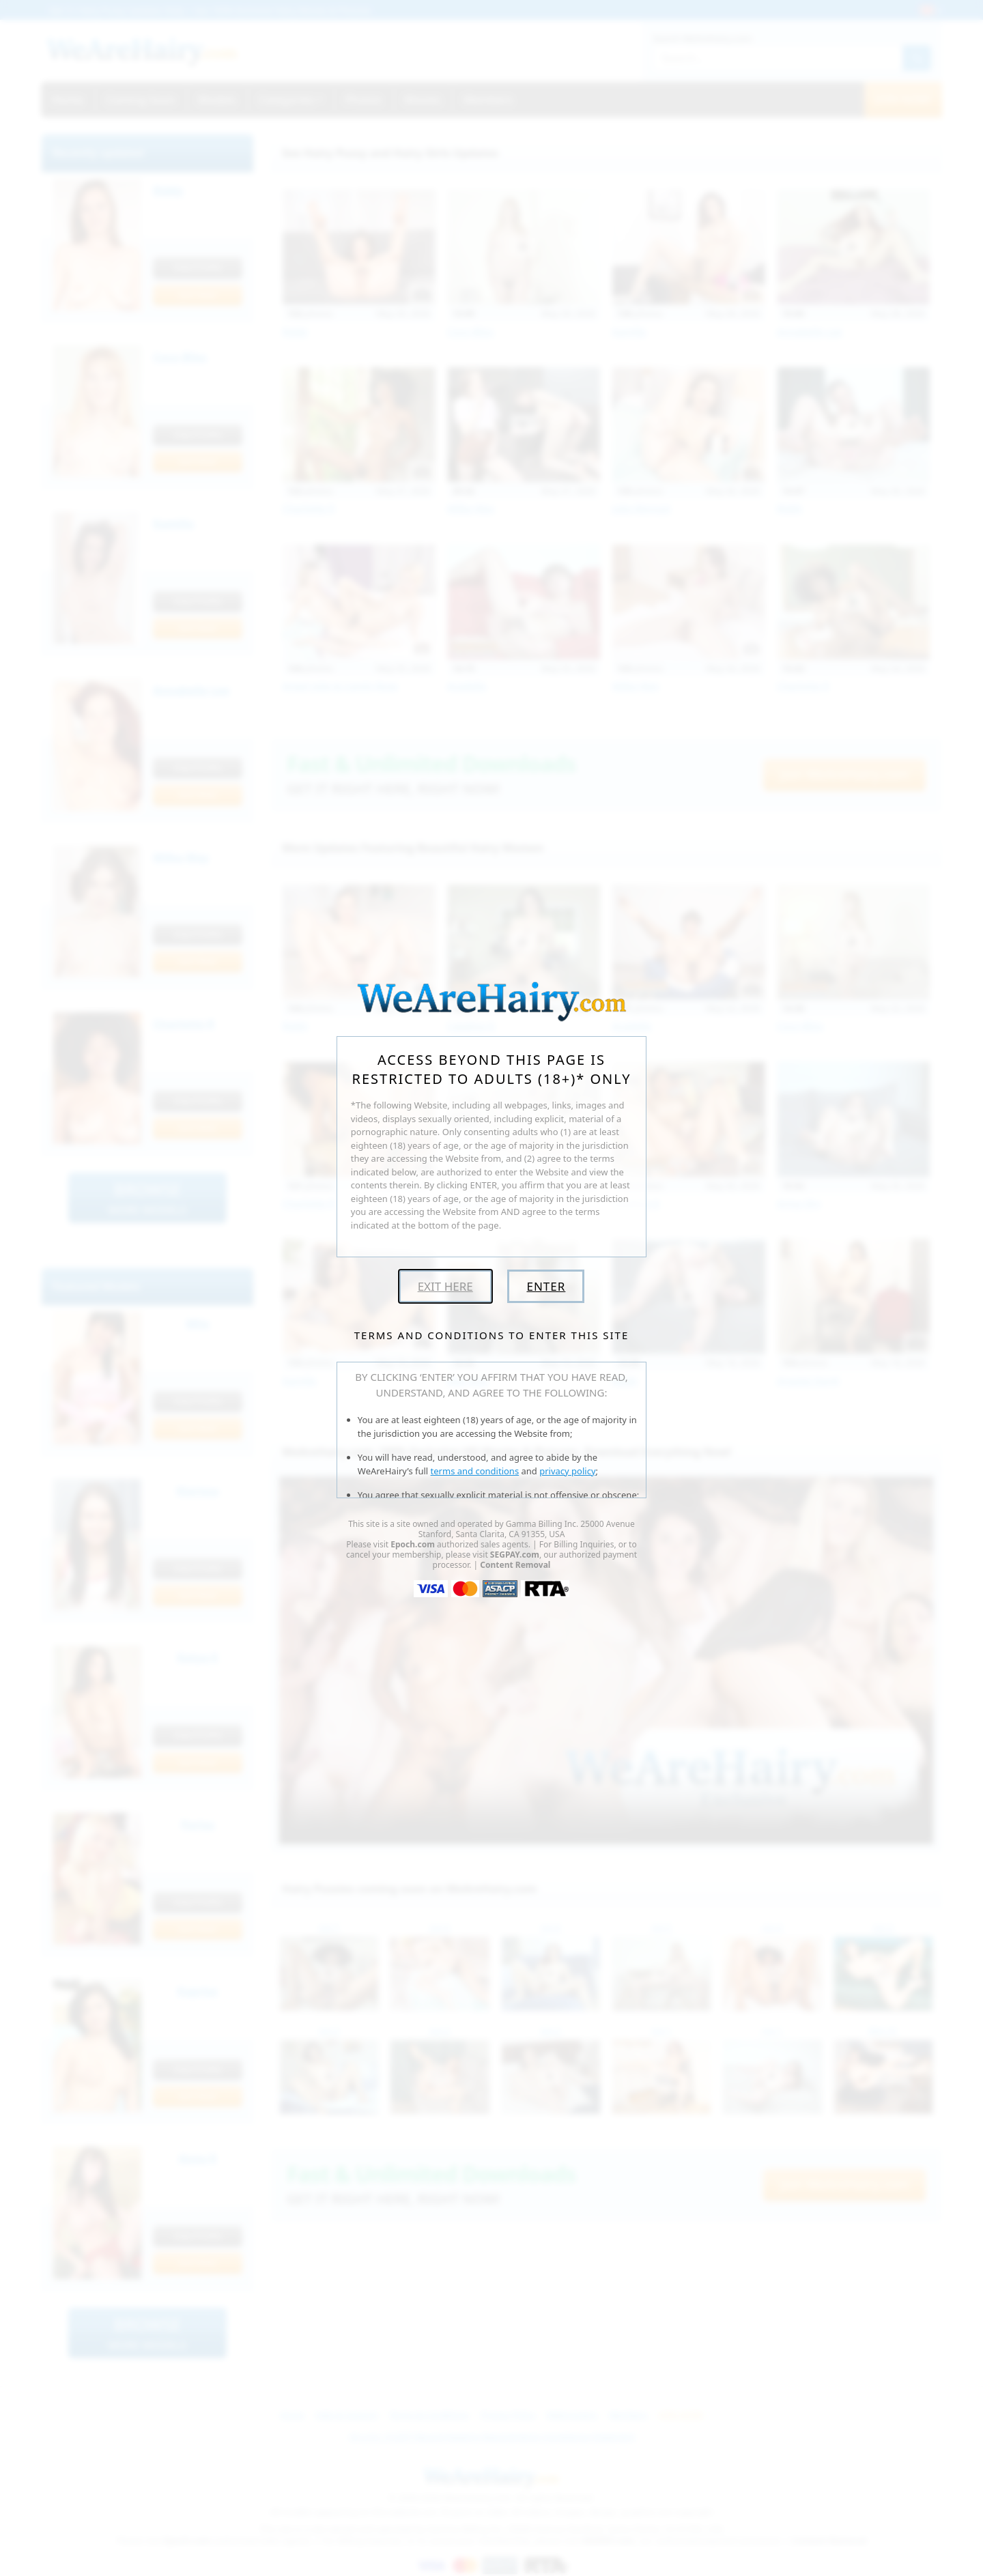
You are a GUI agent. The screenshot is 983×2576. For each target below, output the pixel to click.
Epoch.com (412, 1544)
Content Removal (515, 1565)
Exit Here (445, 1286)
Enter (545, 1286)
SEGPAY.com (514, 1554)
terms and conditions (475, 1471)
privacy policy (567, 1471)
